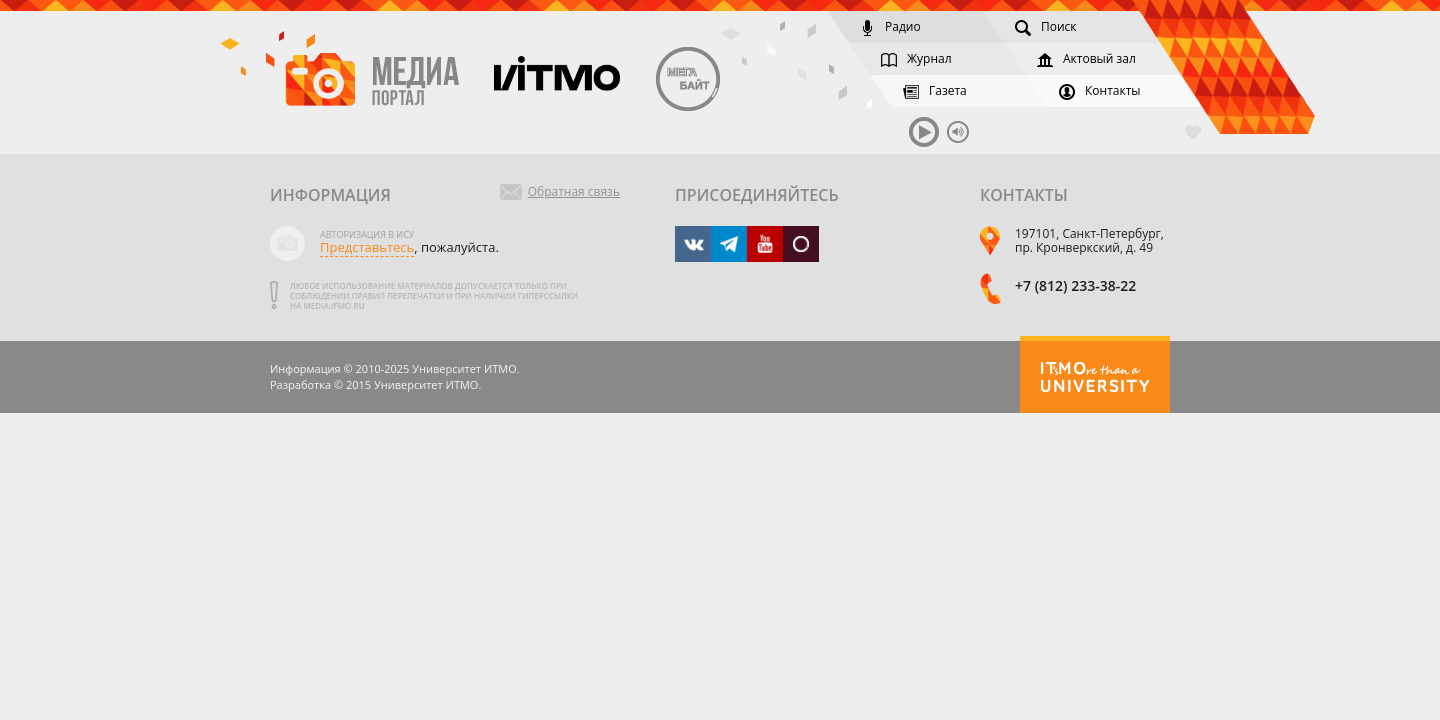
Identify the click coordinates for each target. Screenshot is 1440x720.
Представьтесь (367, 247)
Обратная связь (574, 192)
